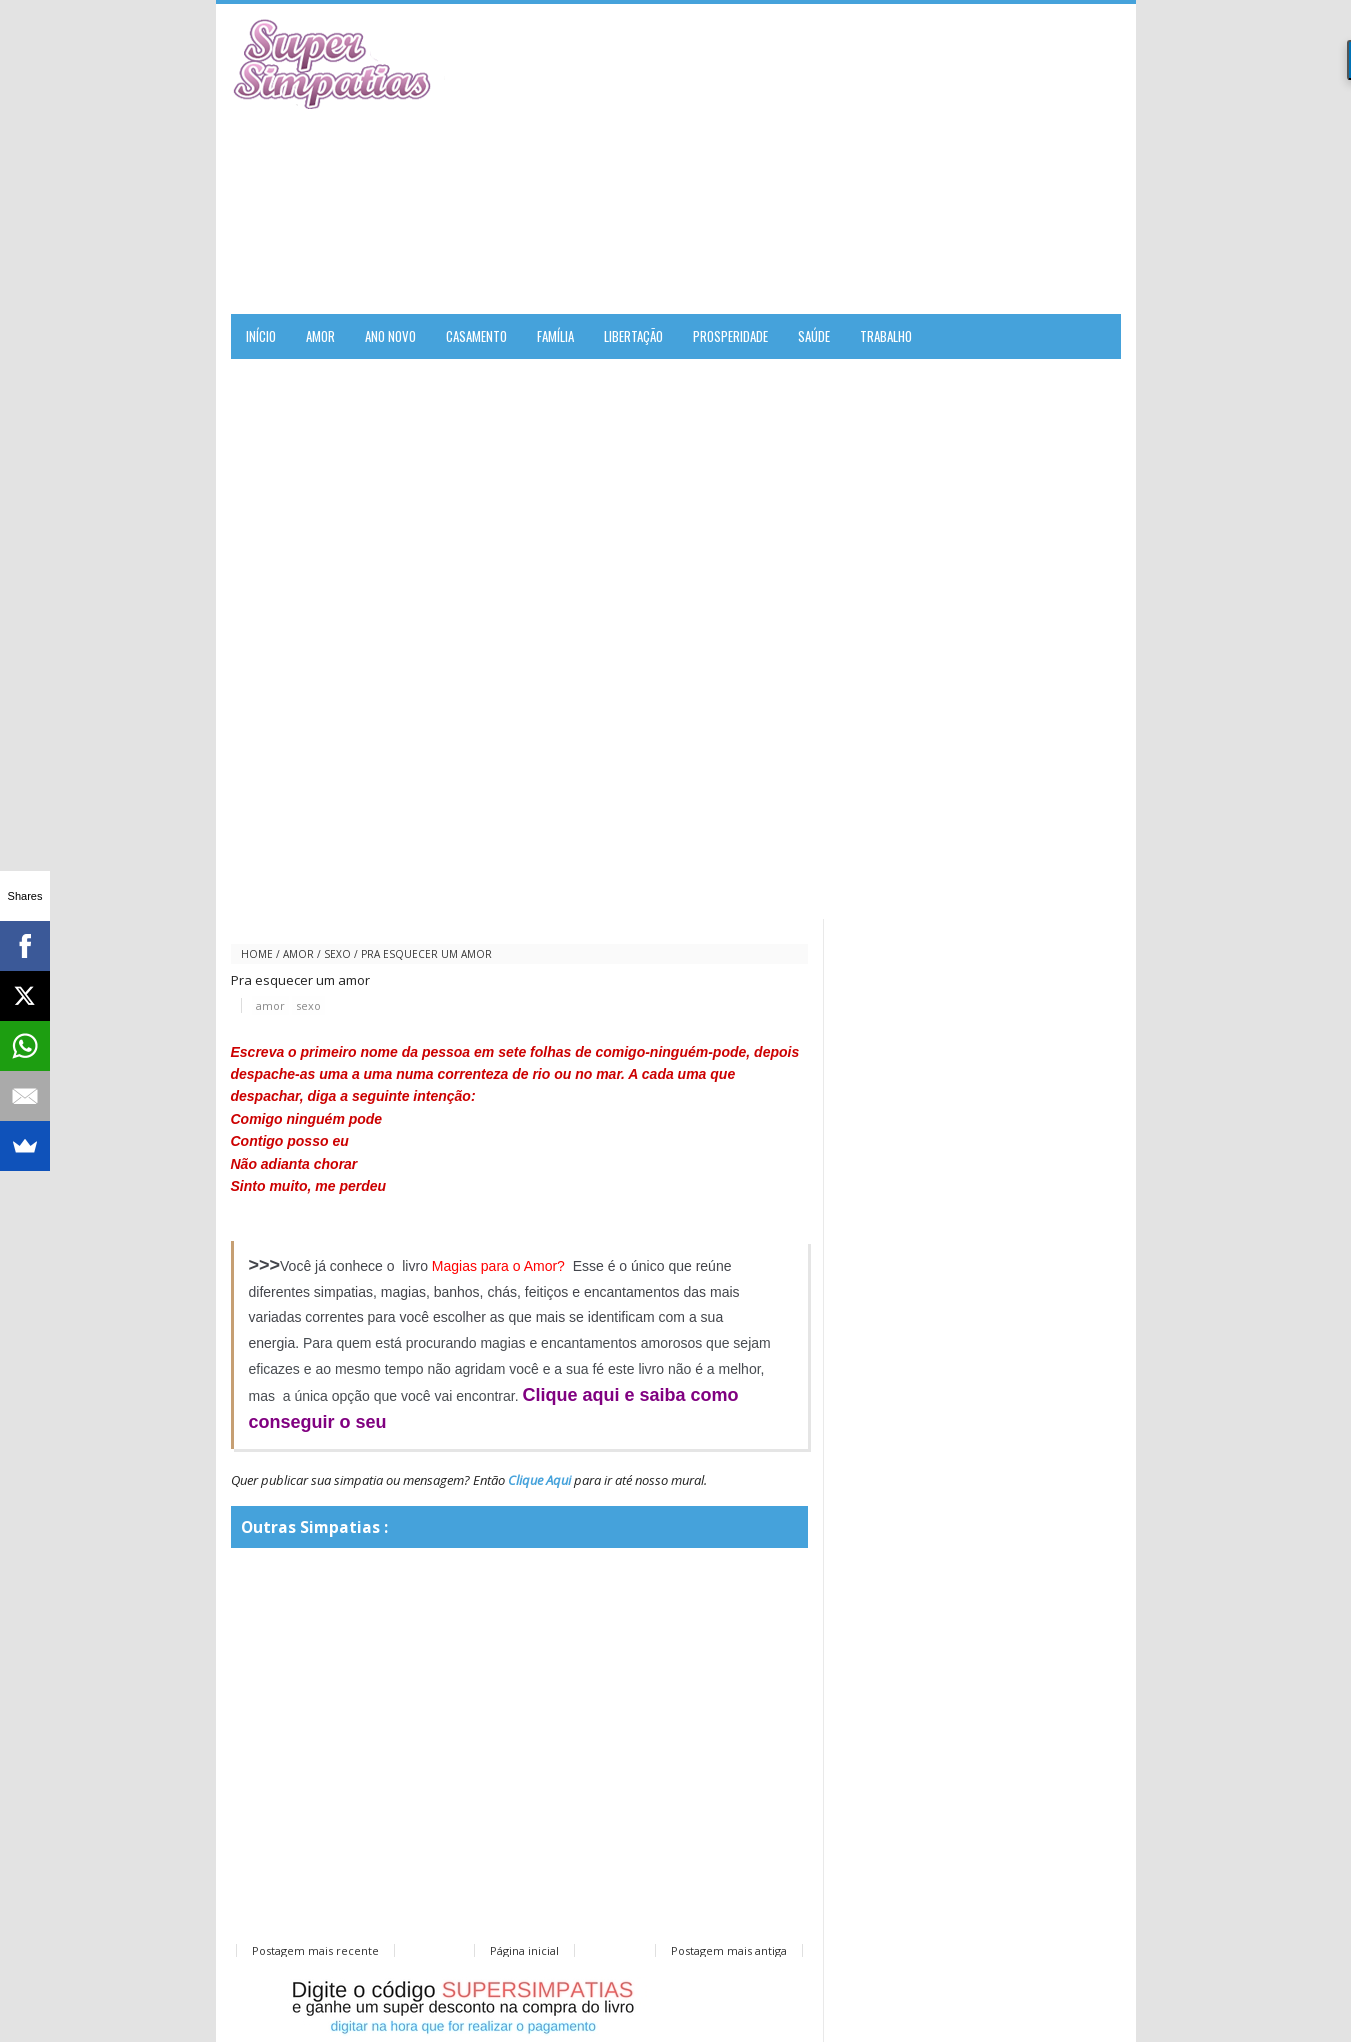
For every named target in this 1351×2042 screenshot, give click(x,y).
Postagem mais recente (315, 1950)
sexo (337, 954)
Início (261, 336)
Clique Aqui (539, 1480)
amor (298, 954)
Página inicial (524, 1950)
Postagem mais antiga (729, 1950)
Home (257, 954)
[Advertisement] (887, 159)
